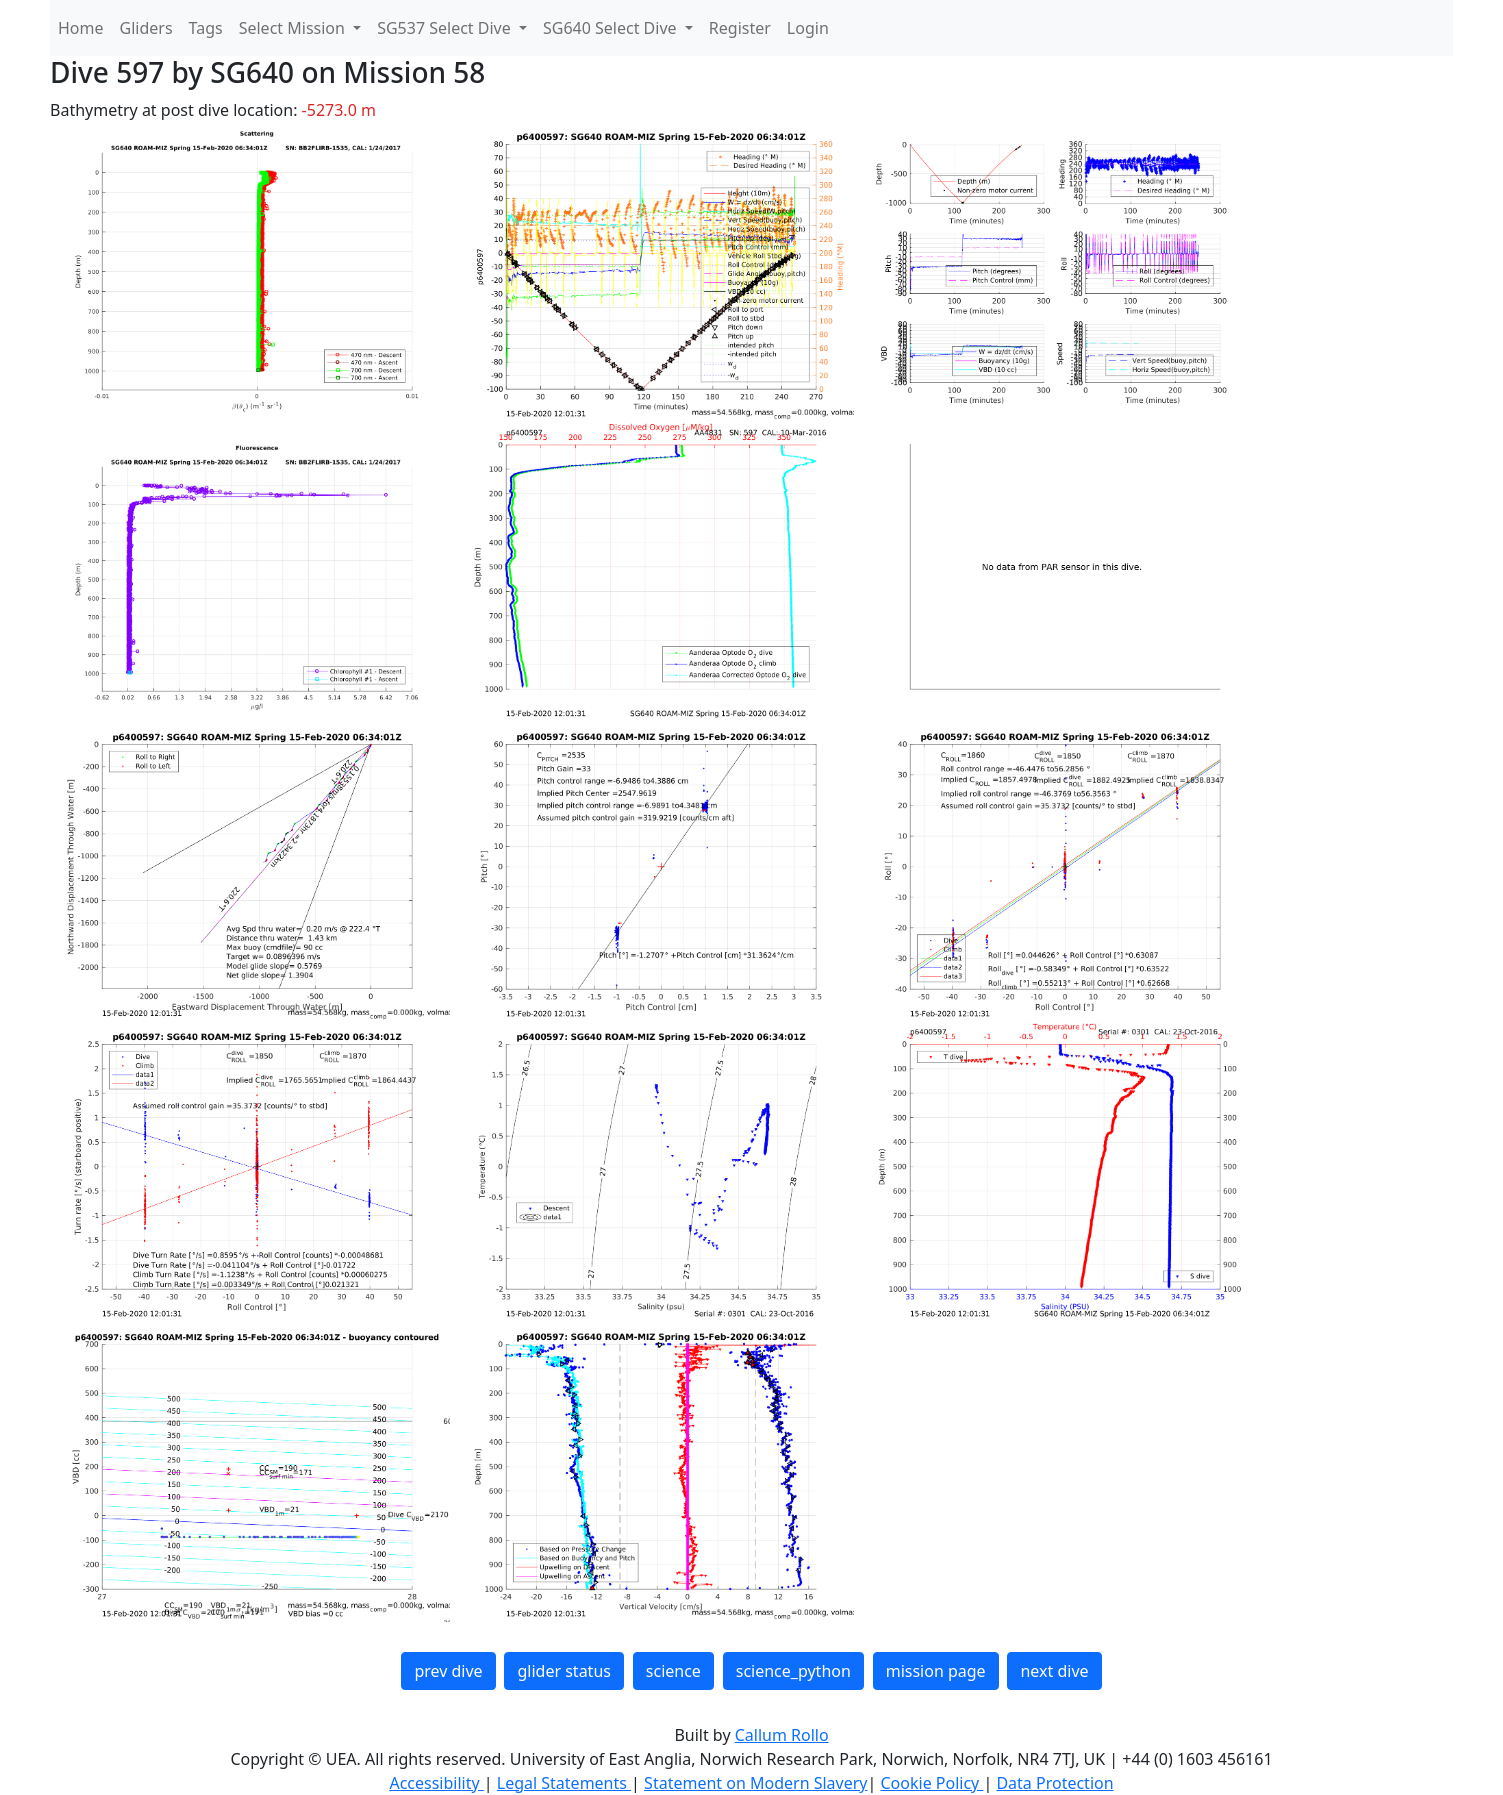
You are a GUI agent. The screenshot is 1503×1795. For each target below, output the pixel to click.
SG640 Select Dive (612, 28)
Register (740, 28)
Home (81, 28)
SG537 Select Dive (446, 28)
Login (808, 28)
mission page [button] (936, 1671)
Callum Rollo (782, 1735)
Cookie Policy (931, 1783)
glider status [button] (563, 1671)
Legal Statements (564, 1783)
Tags (206, 28)
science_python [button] (793, 1671)
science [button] (673, 1671)
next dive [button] (1054, 1671)
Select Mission (294, 28)
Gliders (146, 28)
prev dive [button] (448, 1671)
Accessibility (436, 1783)
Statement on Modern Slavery (755, 1783)
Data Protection (1054, 1783)
